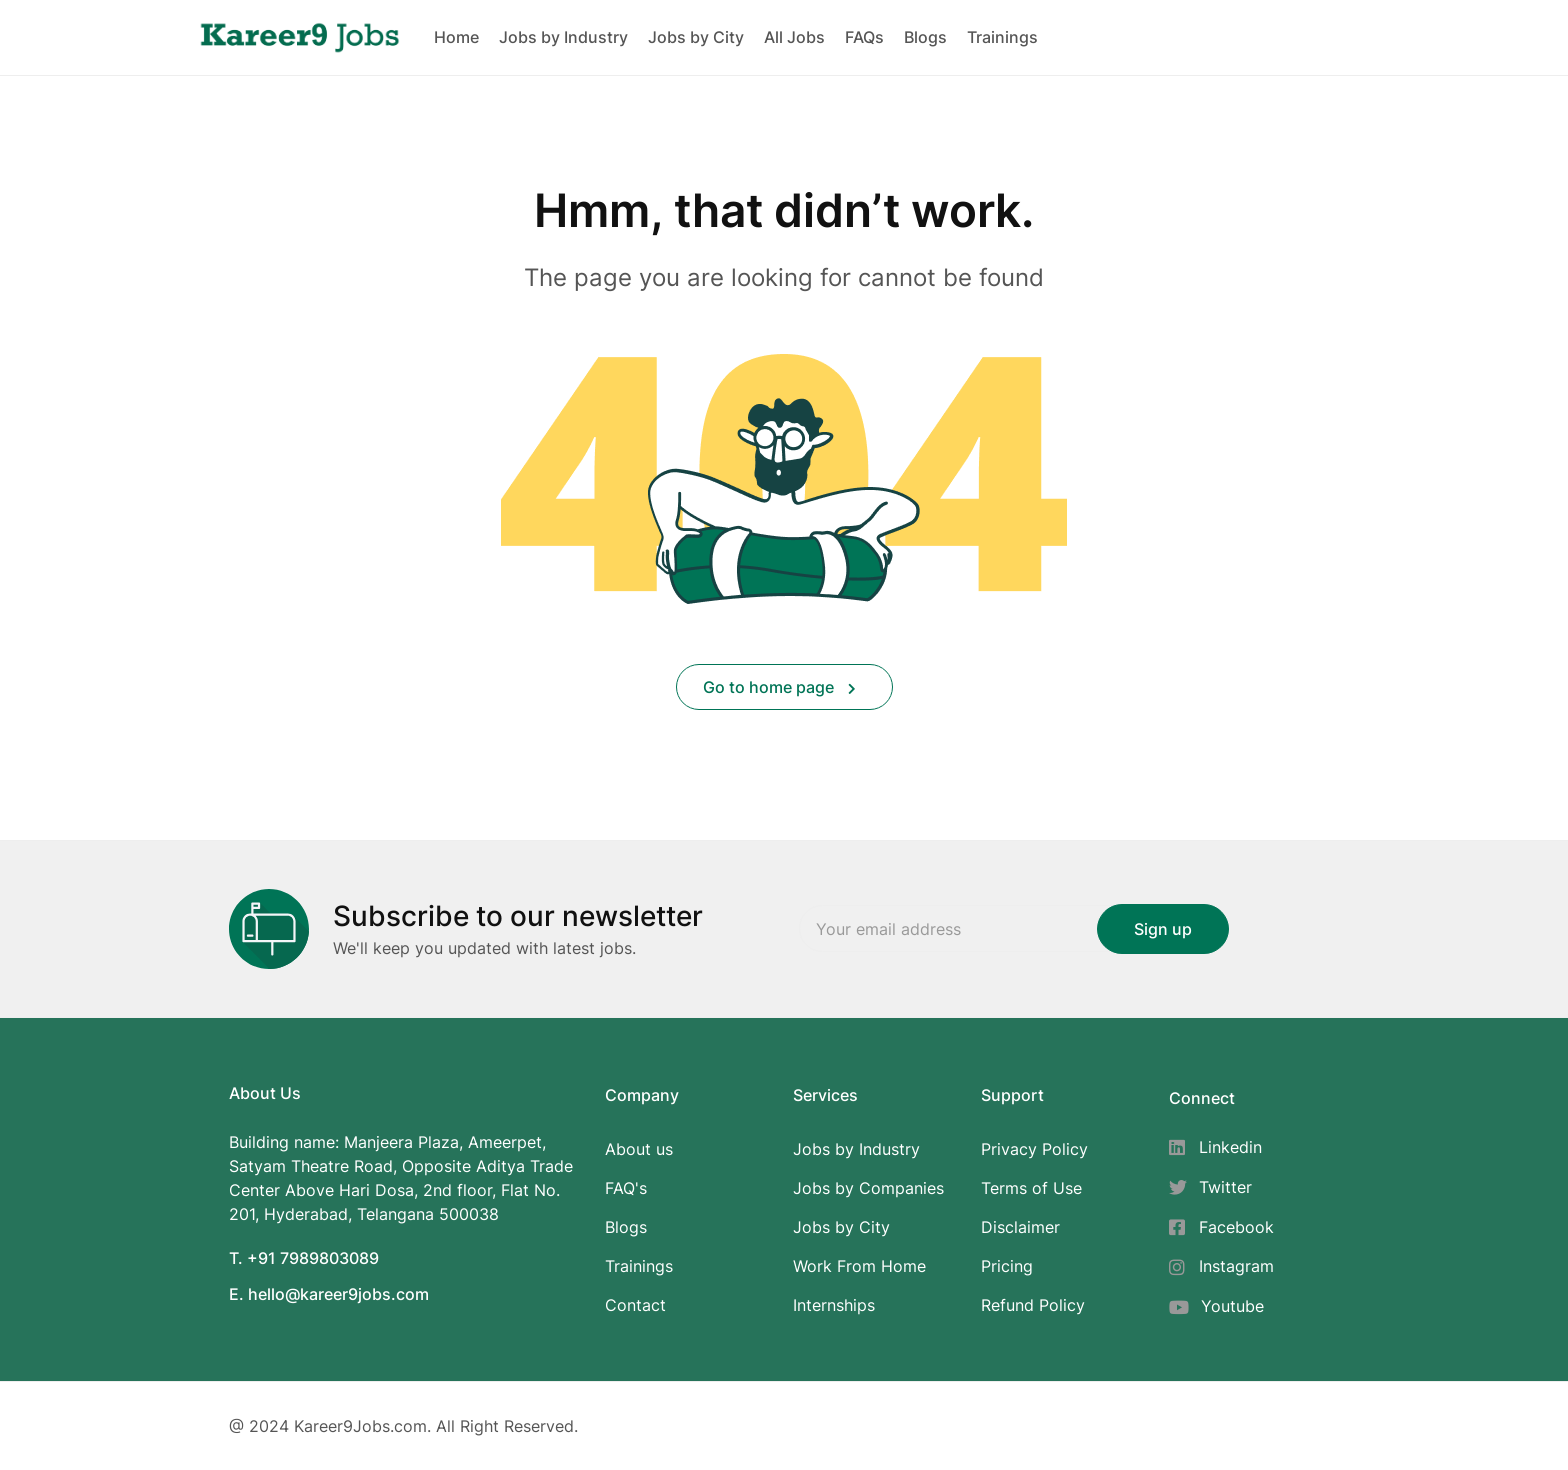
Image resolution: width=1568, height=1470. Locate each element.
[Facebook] (1221, 1227)
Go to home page (779, 687)
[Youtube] (1221, 1306)
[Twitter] (1221, 1187)
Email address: (984, 929)
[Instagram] (1221, 1266)
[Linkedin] (1221, 1147)
